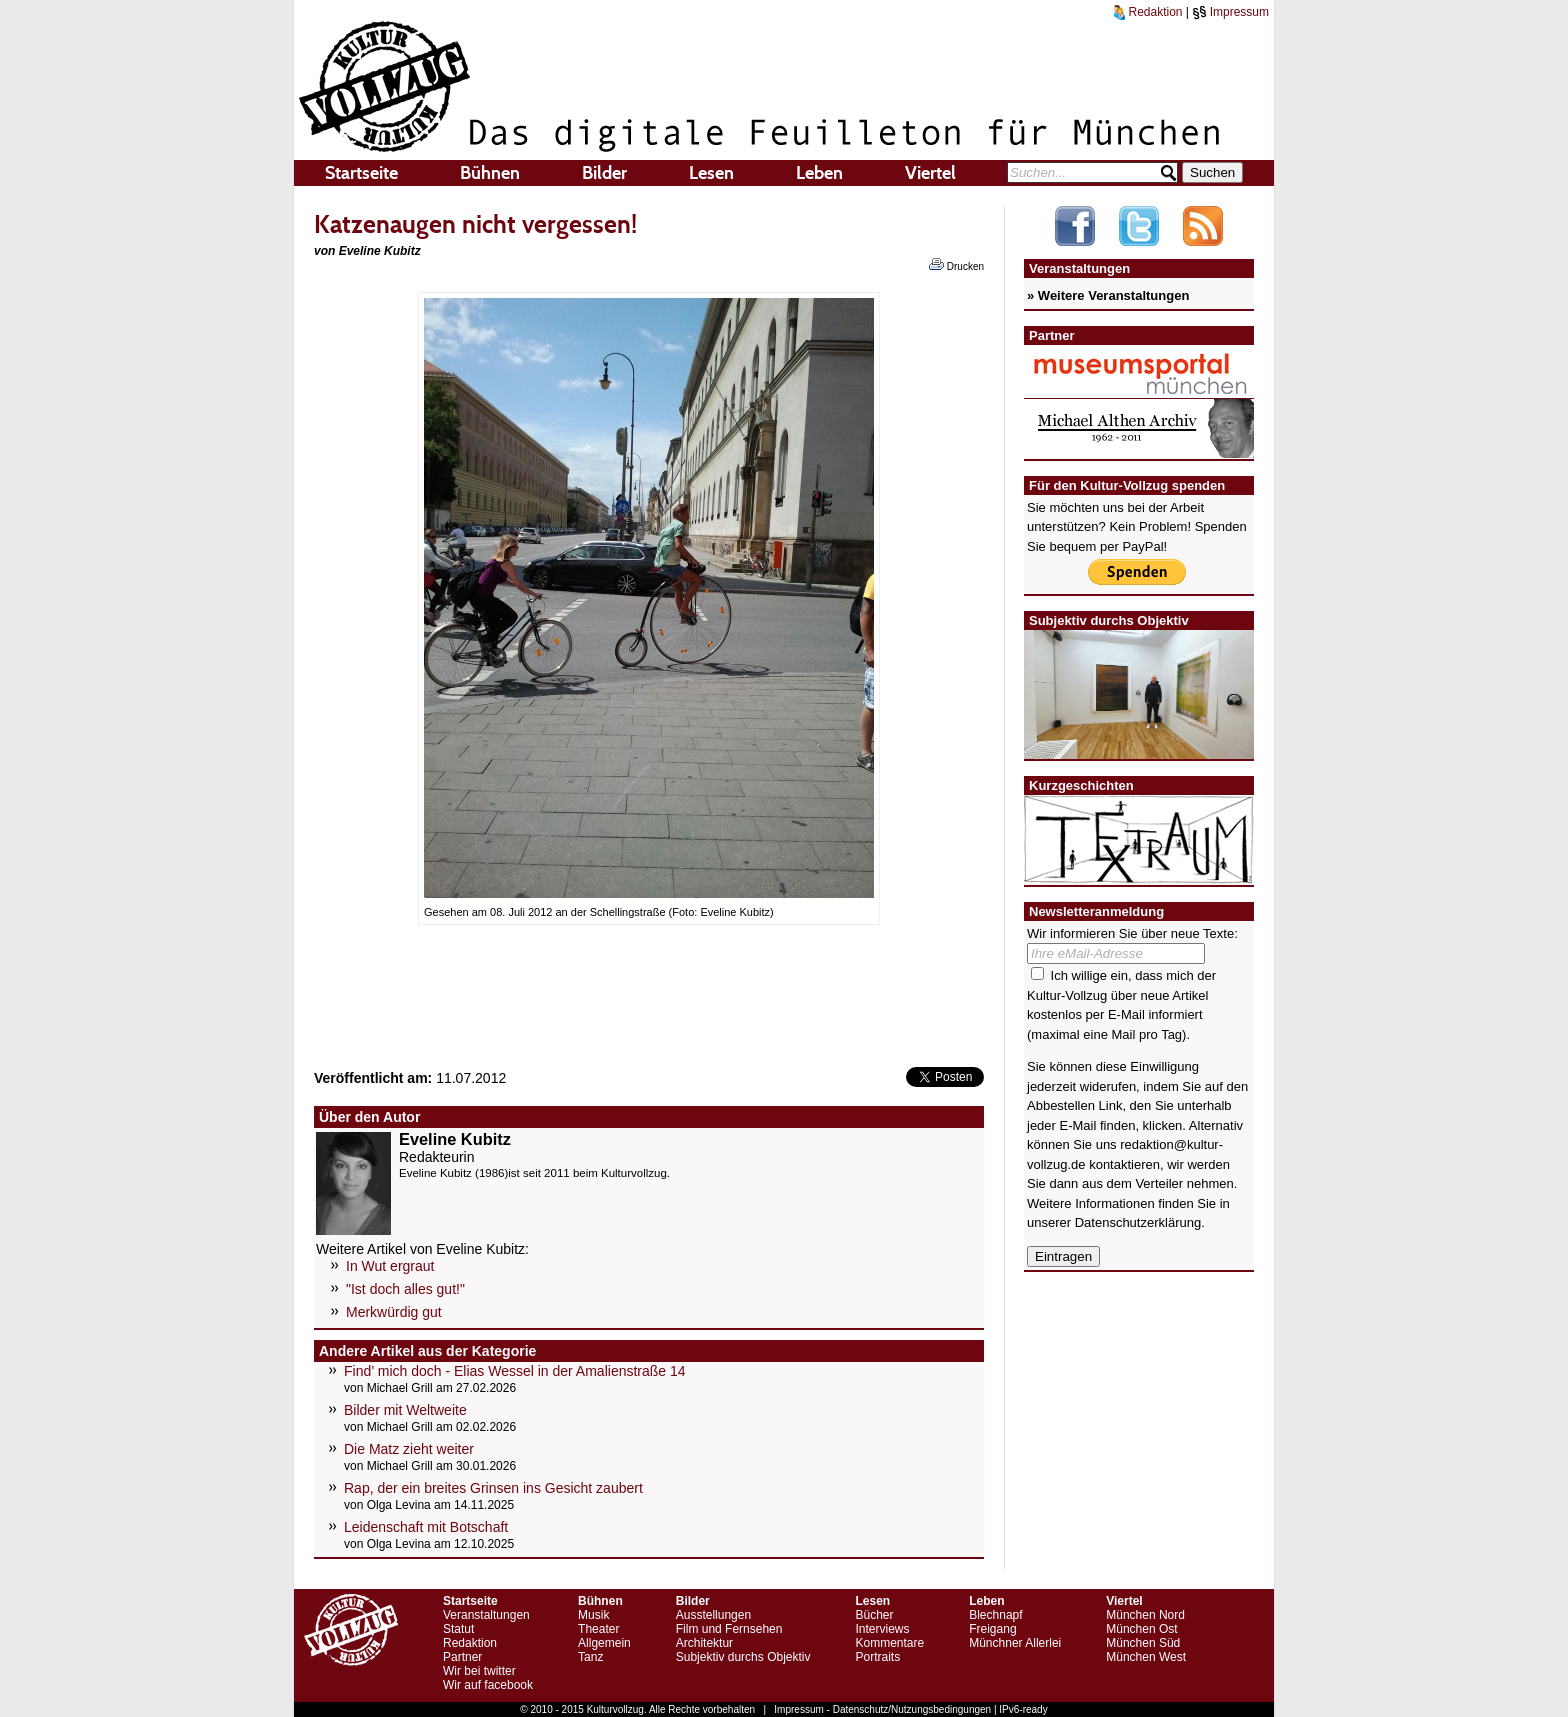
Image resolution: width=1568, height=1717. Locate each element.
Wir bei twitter (479, 1671)
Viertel (930, 173)
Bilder (604, 173)
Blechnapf (995, 1615)
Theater (598, 1629)
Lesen (711, 173)
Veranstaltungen (486, 1615)
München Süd (1143, 1643)
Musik (593, 1615)
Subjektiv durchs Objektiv (743, 1657)
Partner (462, 1657)
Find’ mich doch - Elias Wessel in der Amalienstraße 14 (515, 1371)
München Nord (1145, 1615)
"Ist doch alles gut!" (405, 1289)
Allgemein (604, 1643)
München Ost (1141, 1629)
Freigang (992, 1629)
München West (1146, 1657)
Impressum (1230, 12)
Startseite (361, 173)
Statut (458, 1629)
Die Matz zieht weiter (409, 1449)
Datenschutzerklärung (1138, 1222)
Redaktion (1148, 12)
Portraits (877, 1657)
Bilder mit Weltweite (405, 1410)
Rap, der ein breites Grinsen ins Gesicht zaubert (493, 1488)
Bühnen (490, 173)
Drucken (956, 265)
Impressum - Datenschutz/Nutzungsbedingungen (882, 1709)
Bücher (874, 1615)
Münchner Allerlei (1015, 1643)
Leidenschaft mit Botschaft (426, 1527)
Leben (819, 173)
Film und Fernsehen (729, 1629)
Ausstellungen (713, 1615)
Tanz (590, 1657)
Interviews (882, 1629)
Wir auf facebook (488, 1685)
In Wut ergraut (390, 1266)
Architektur (704, 1643)
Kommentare (889, 1643)
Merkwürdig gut (394, 1312)
